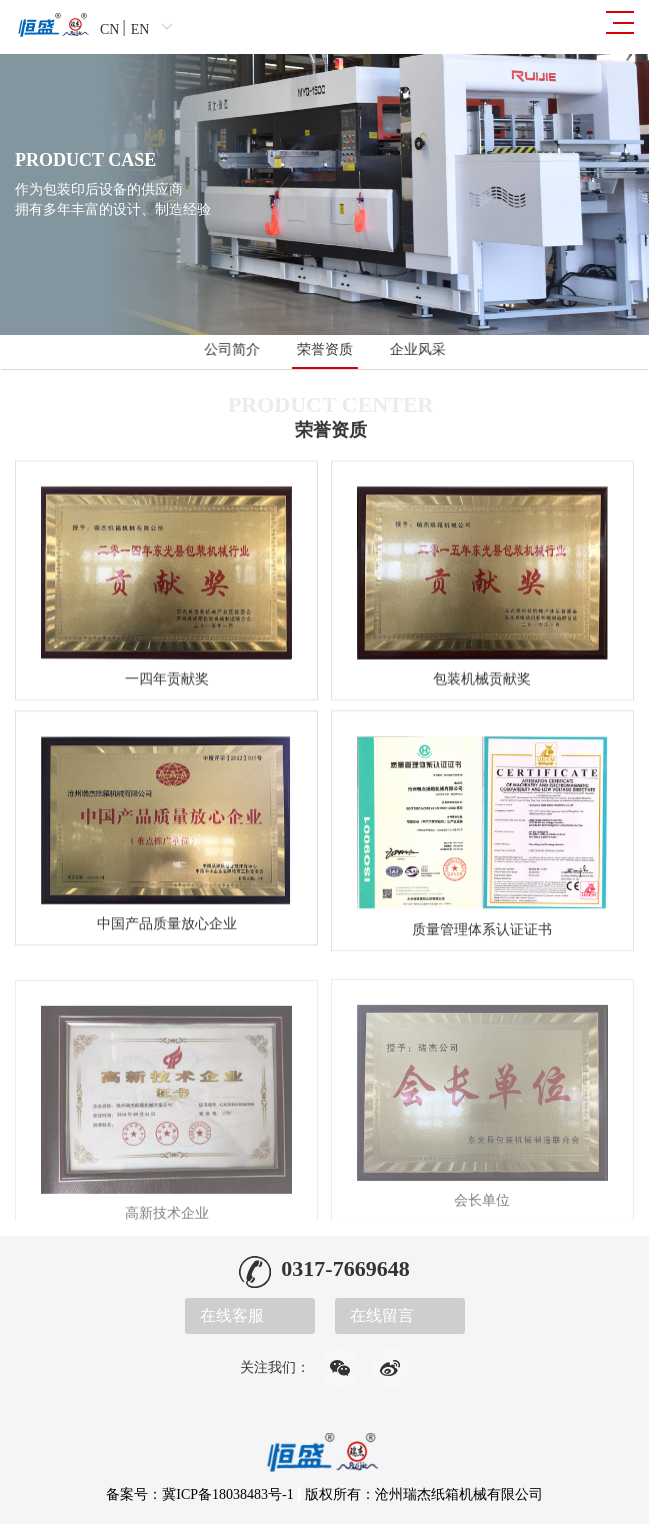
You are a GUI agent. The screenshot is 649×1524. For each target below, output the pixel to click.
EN (140, 29)
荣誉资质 (325, 349)
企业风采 (417, 349)
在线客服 (232, 1315)
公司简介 (233, 349)
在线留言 (382, 1315)
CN (109, 29)
